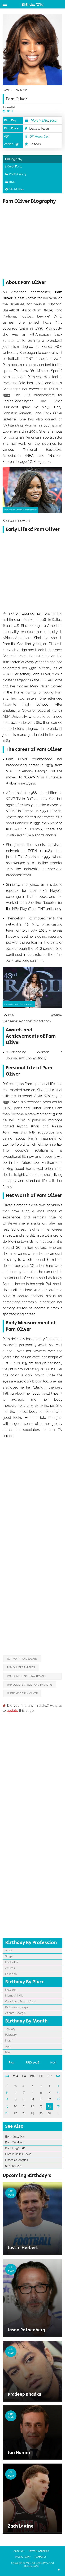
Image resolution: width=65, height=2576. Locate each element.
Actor (8, 1950)
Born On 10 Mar (15, 2136)
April (8, 2046)
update (12, 1710)
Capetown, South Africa (20, 2001)
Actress (10, 1968)
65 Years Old (39, 136)
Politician (11, 1974)
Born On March (14, 2142)
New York (11, 1989)
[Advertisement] (32, 241)
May (8, 2052)
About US (19, 2551)
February (11, 2034)
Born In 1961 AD (15, 2148)
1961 (53, 120)
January (10, 2029)
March (36, 120)
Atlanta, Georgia (15, 2013)
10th (45, 120)
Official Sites (14, 189)
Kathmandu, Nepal (17, 2007)
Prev (11, 2062)
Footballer (11, 1962)
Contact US (41, 2557)
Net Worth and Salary (22, 1658)
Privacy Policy (23, 2557)
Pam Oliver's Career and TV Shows (29, 1684)
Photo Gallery (15, 174)
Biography (13, 159)
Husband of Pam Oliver (22, 1693)
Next (53, 2062)
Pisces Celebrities (16, 2160)
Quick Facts (13, 166)
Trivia (10, 181)
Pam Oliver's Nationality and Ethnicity (26, 1677)
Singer (9, 1956)
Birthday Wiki (32, 4)
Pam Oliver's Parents (21, 1667)
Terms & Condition (38, 2551)
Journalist (9, 107)
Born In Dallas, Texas (18, 2154)
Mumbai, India (14, 1995)
